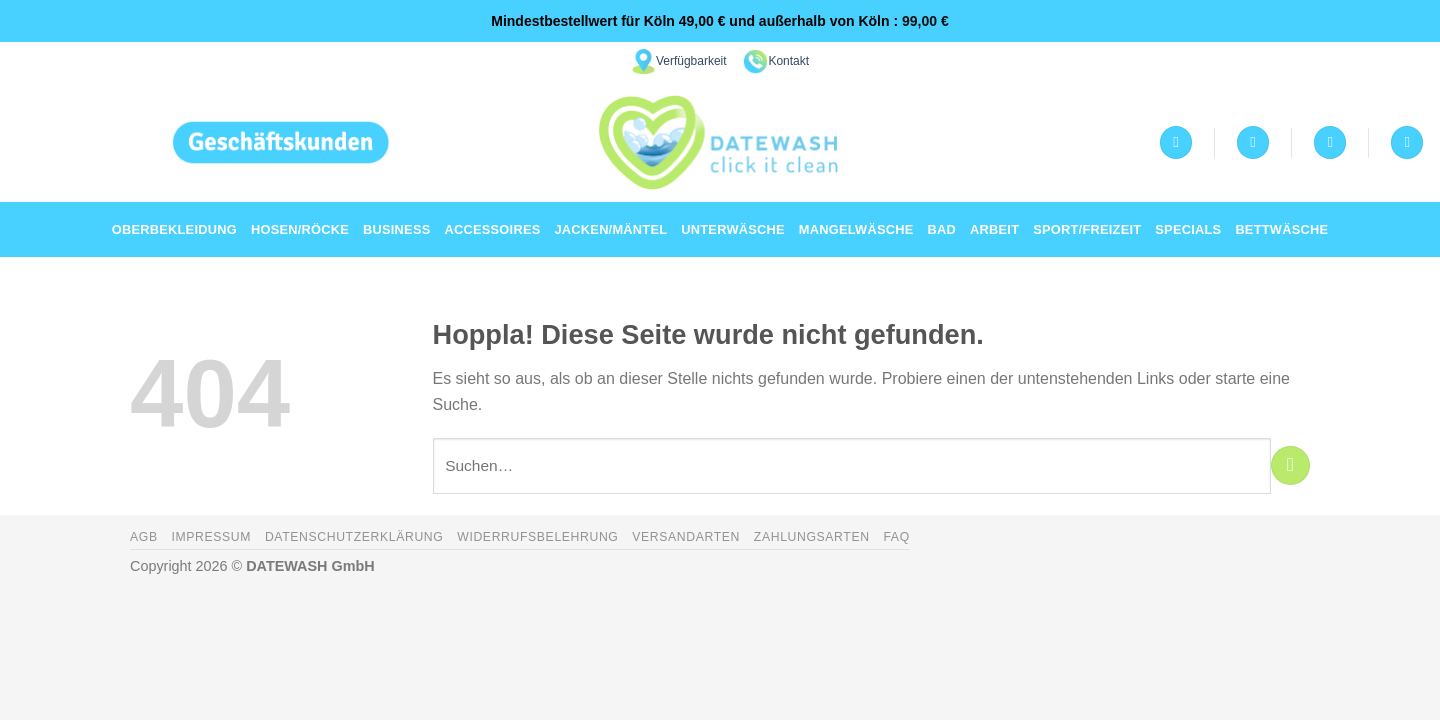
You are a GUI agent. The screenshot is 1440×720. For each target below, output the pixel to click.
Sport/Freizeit (1087, 229)
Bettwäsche (1281, 229)
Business (396, 229)
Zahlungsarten (812, 537)
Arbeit (994, 229)
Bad (942, 229)
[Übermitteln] (1290, 465)
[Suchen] (1407, 142)
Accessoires (493, 229)
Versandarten (686, 537)
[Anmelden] (1176, 142)
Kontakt (788, 61)
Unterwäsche (733, 229)
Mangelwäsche (856, 229)
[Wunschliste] (1253, 142)
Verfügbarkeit (691, 61)
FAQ (896, 537)
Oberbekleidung (174, 229)
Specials (1188, 229)
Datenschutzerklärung (354, 537)
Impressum (211, 537)
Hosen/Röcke (300, 229)
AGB (144, 537)
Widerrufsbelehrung (537, 537)
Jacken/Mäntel (610, 229)
